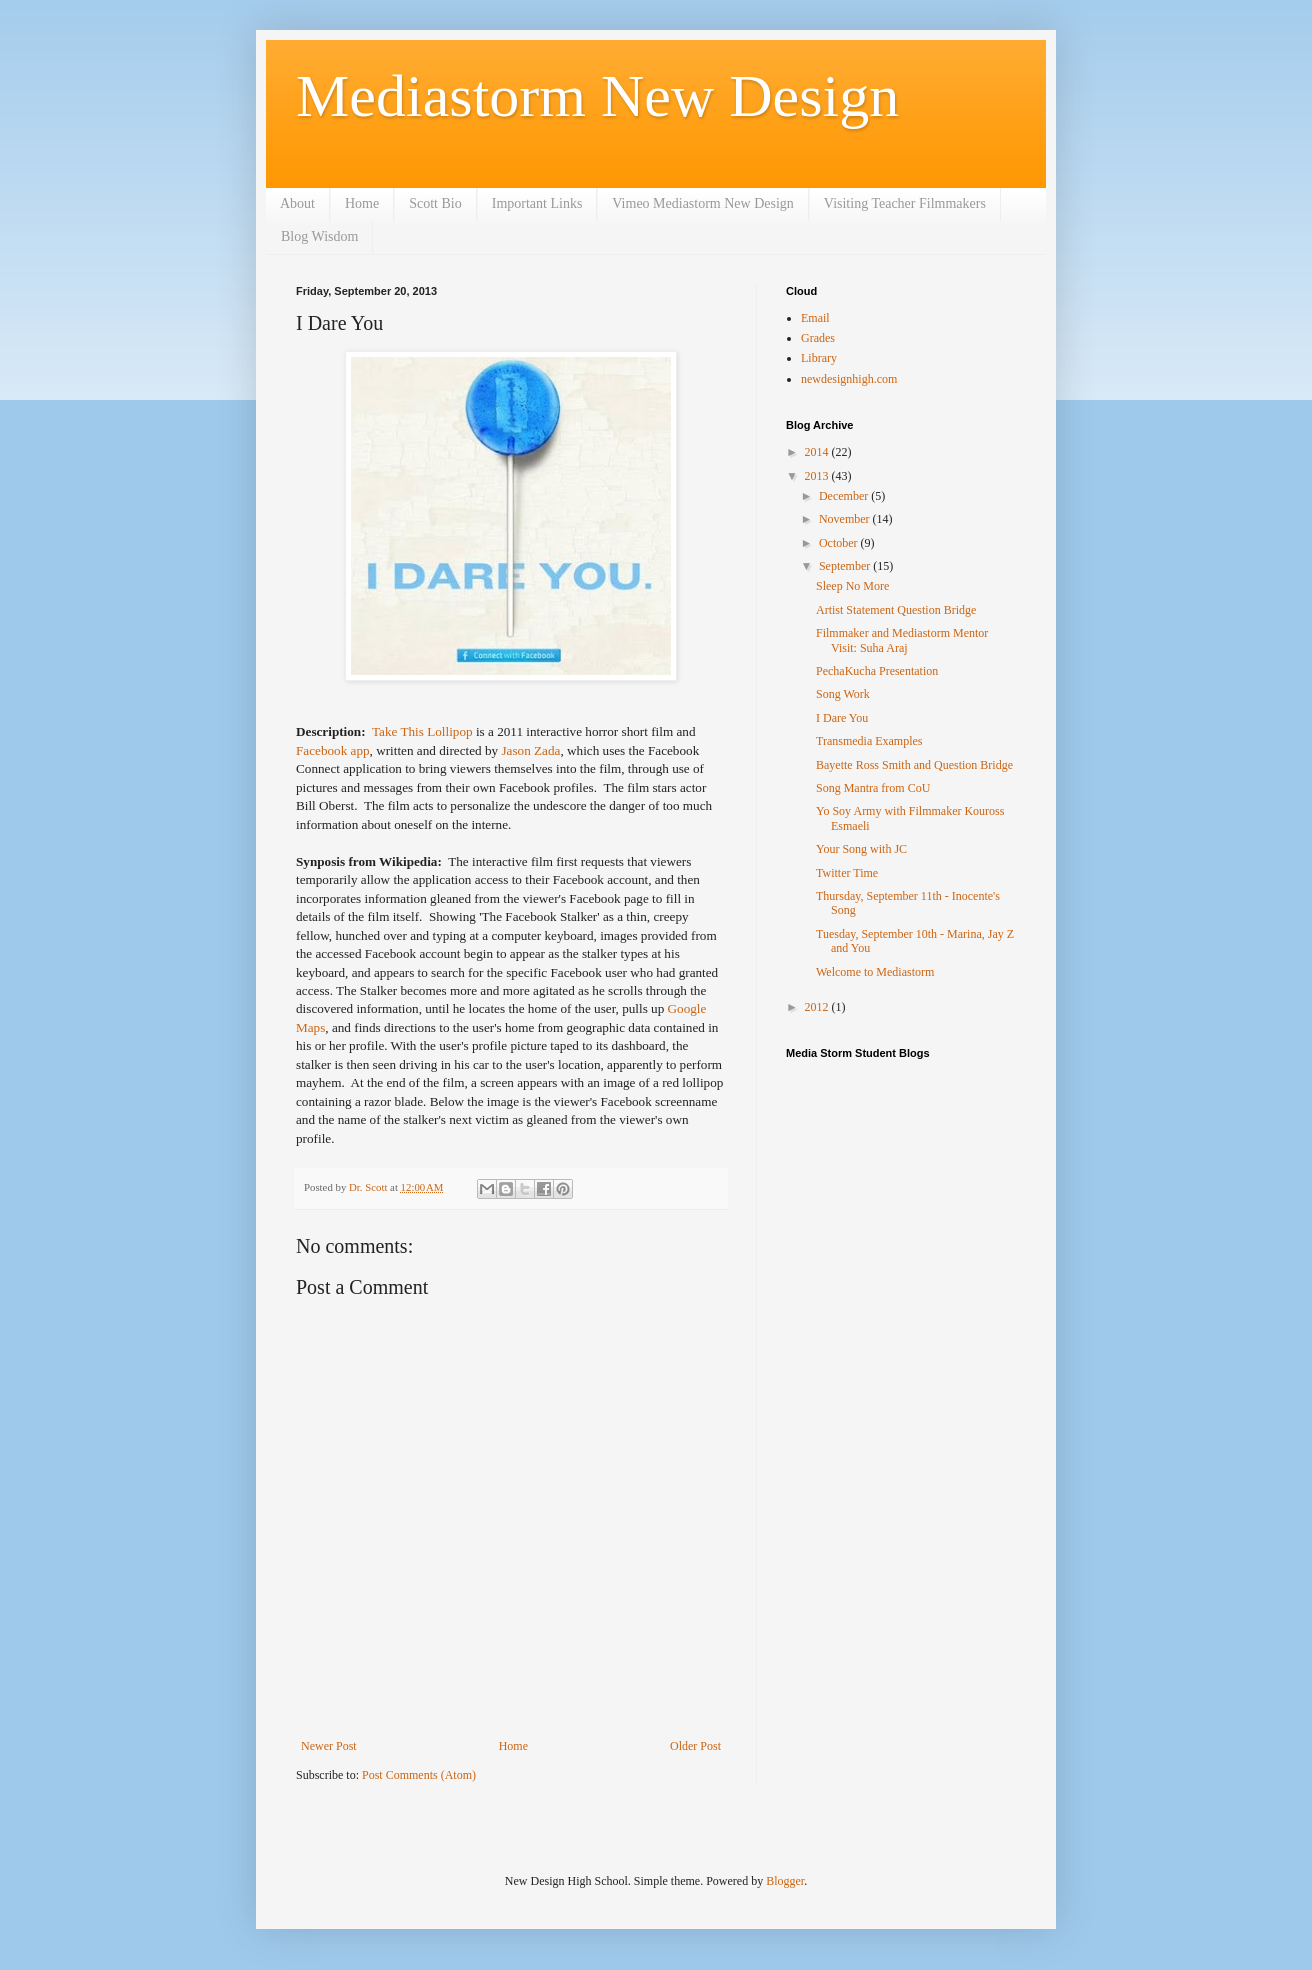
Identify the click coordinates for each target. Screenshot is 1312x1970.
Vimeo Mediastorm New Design (703, 203)
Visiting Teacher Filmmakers (905, 203)
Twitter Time (847, 873)
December (845, 496)
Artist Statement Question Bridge (896, 610)
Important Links (537, 203)
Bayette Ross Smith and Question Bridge (914, 765)
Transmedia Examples (869, 741)
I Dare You (842, 718)
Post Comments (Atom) (419, 1775)
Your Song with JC (861, 849)
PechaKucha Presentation (877, 671)
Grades (818, 338)
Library (819, 358)
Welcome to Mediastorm (875, 972)
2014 (818, 452)
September (846, 566)
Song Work (843, 694)
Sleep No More (852, 586)
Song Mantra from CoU (873, 788)
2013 (818, 476)
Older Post (695, 1746)
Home (362, 203)
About (297, 203)
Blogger (785, 1881)
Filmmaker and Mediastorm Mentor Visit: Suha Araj (902, 640)
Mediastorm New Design (597, 96)
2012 (818, 1007)
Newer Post (329, 1746)
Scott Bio (435, 203)
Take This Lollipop (424, 731)
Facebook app (333, 750)
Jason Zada (530, 750)
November (846, 519)
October (840, 543)
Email (815, 318)
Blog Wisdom (319, 236)
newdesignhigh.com (849, 379)
